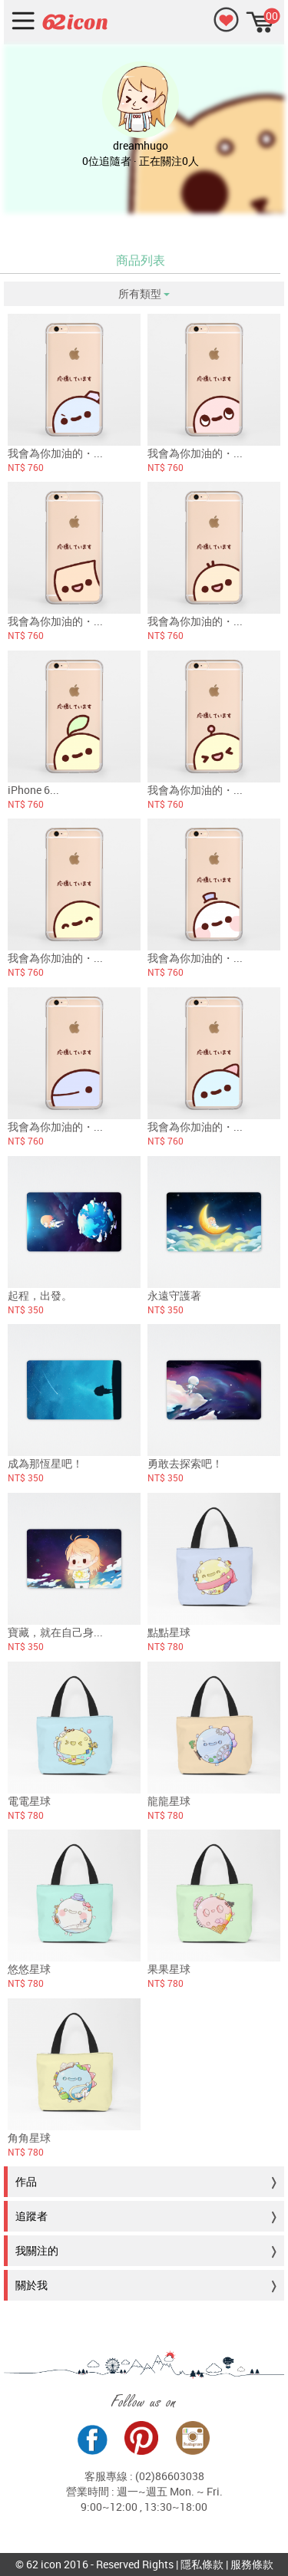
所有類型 (144, 293)
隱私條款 (201, 2564)
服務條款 (251, 2564)
